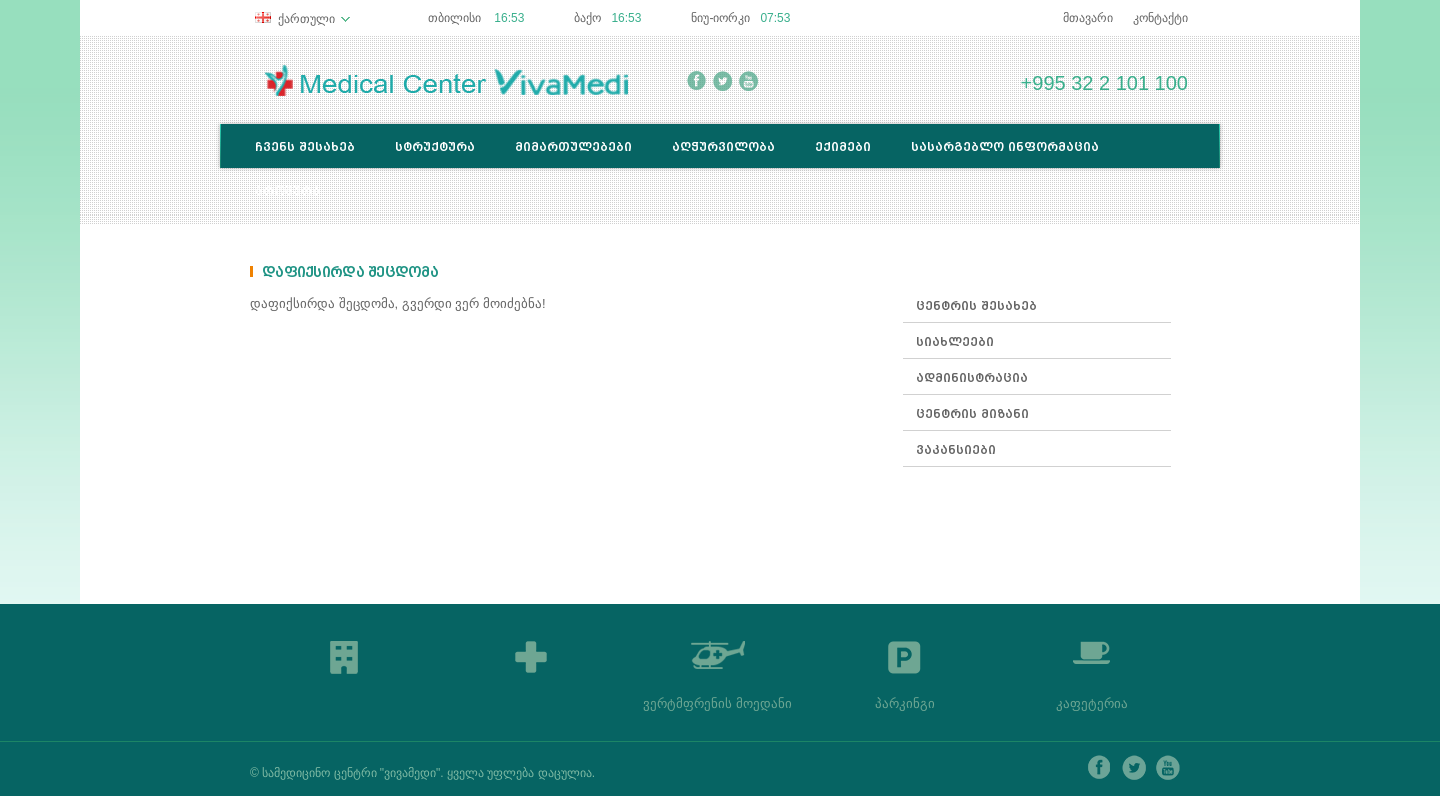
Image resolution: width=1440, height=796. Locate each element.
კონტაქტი (1160, 18)
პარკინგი (905, 703)
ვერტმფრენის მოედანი (717, 703)
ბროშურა (287, 190)
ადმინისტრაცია (972, 377)
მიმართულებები (573, 146)
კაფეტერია (1092, 703)
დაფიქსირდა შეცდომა (350, 272)
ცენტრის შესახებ (976, 305)
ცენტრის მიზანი (972, 413)
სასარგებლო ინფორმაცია (1005, 146)
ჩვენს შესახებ (305, 146)
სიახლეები (955, 341)
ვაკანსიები (956, 449)
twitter (722, 81)
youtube (748, 81)
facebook (696, 81)
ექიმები (843, 146)
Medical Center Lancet (446, 80)
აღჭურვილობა (723, 146)
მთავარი (1088, 18)
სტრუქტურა (435, 146)
